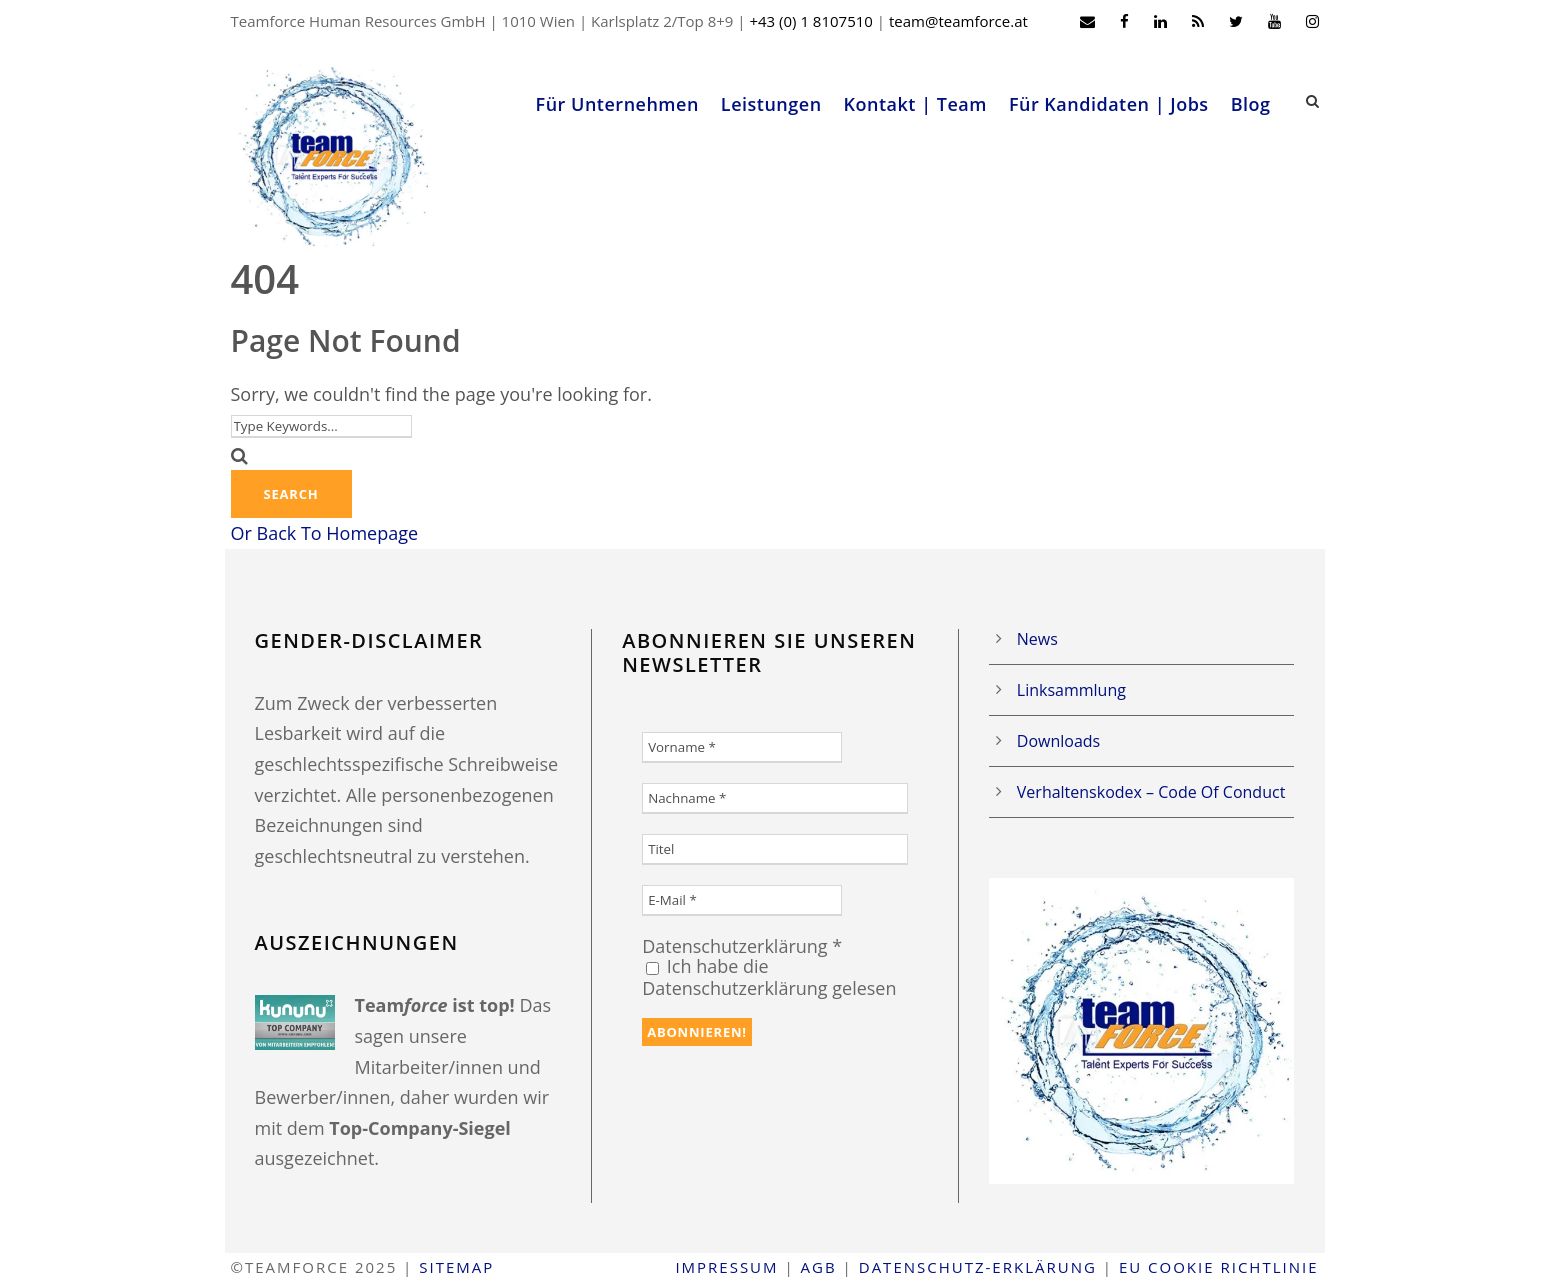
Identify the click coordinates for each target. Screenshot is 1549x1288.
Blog (1251, 104)
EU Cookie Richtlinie (1219, 1267)
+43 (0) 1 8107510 (810, 21)
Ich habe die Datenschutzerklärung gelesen (769, 977)
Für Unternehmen (617, 104)
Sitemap (456, 1267)
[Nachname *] (775, 798)
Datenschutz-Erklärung (978, 1267)
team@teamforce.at (958, 21)
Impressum (726, 1267)
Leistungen (771, 104)
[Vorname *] (742, 747)
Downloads (1058, 741)
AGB (819, 1267)
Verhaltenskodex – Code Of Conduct (1151, 792)
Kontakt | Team (915, 104)
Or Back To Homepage (325, 533)
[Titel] (775, 849)
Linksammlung (1071, 690)
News (1037, 639)
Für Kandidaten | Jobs (1109, 104)
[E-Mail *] (742, 900)
